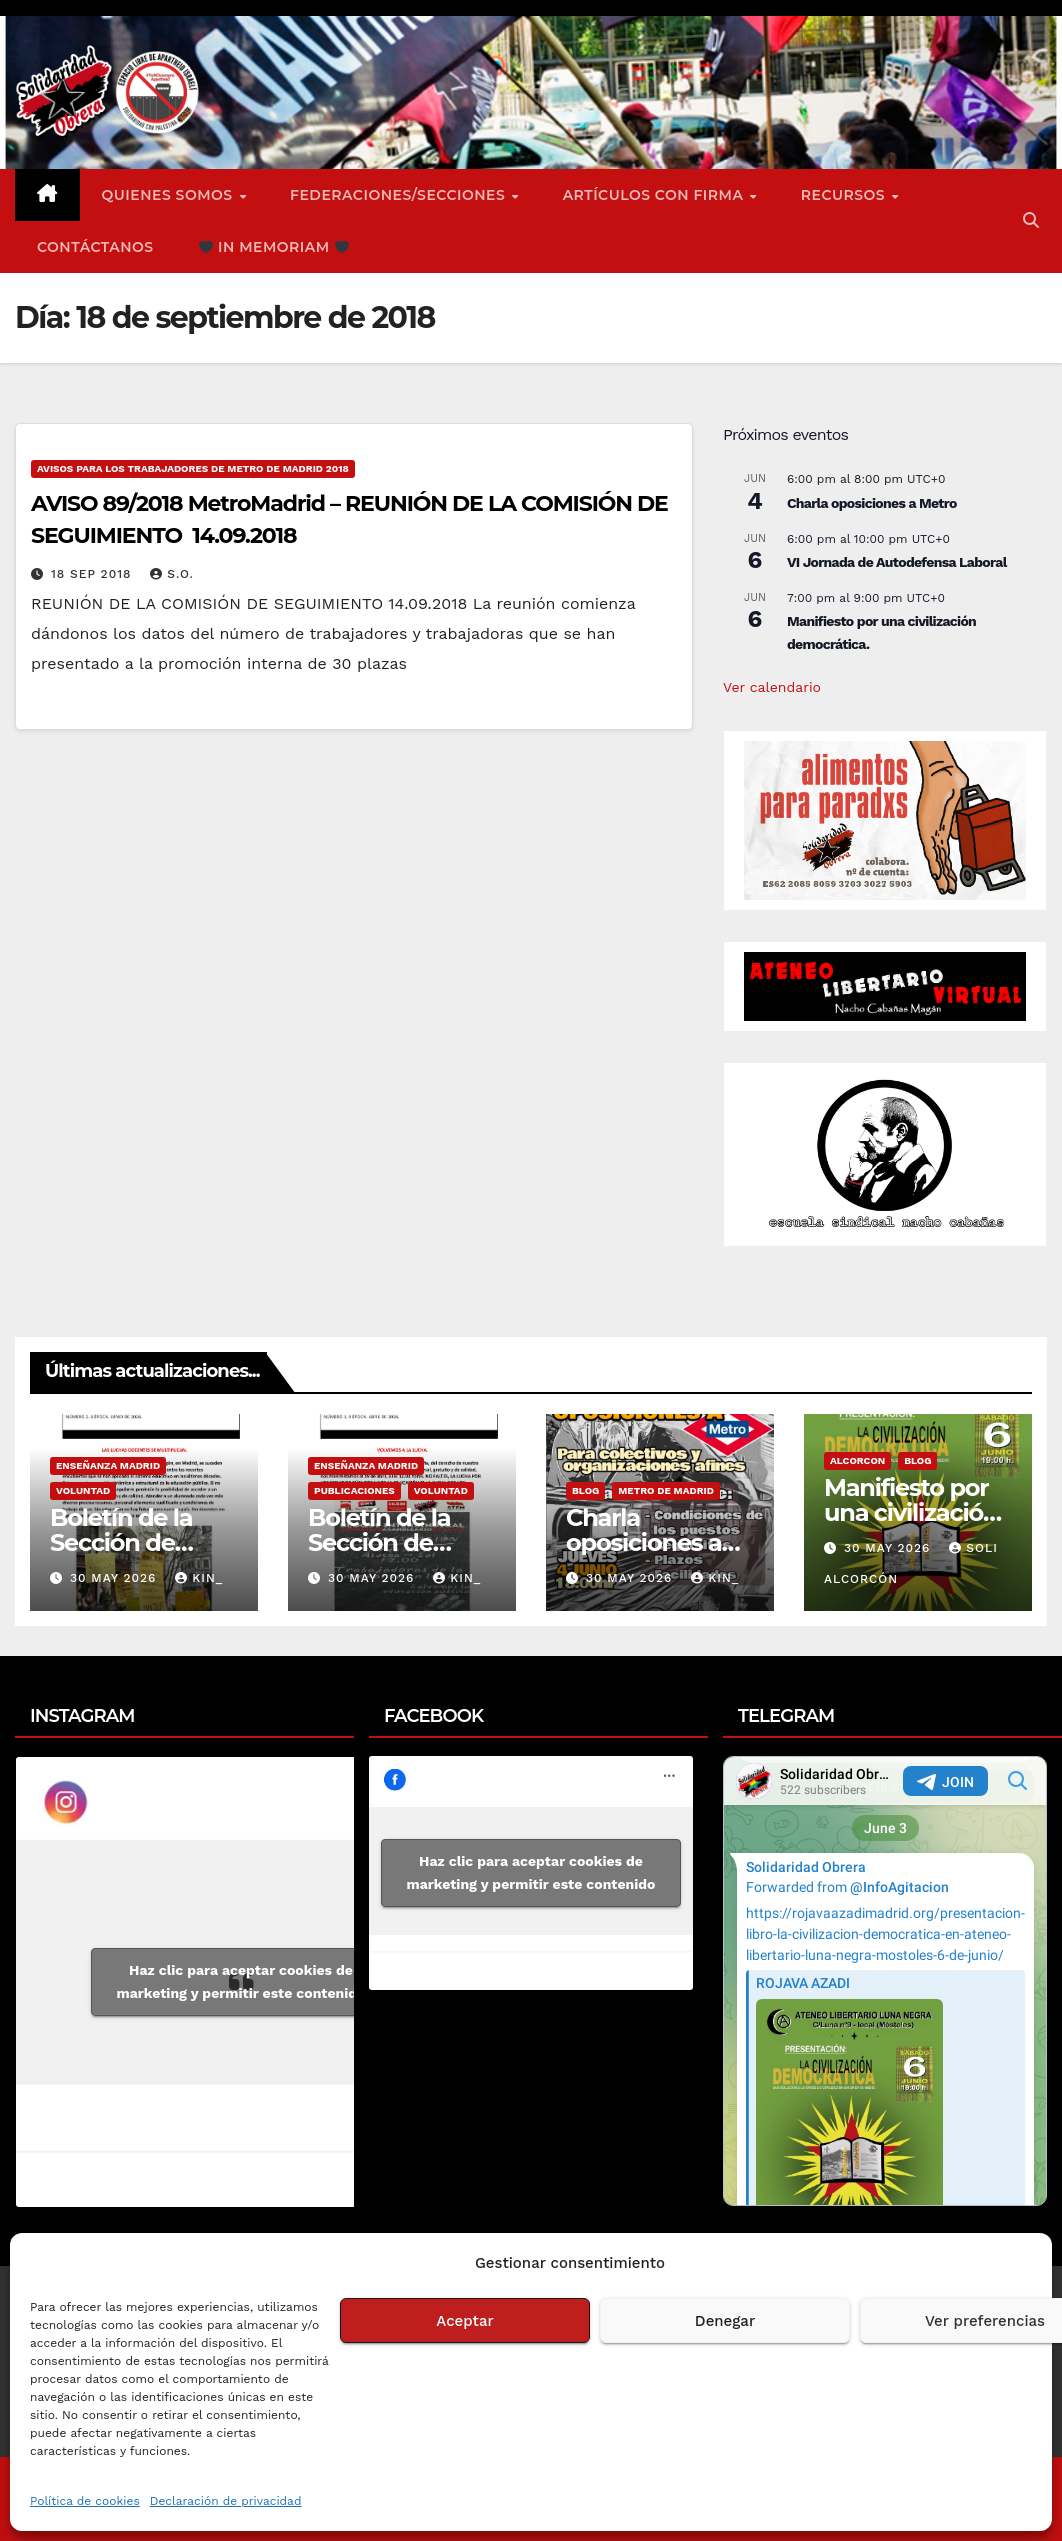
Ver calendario (772, 687)
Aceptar (464, 2321)
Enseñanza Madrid (108, 1465)
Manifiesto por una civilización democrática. (911, 1512)
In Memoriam (274, 247)
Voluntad (83, 1490)
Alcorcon (857, 1460)
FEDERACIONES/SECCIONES (400, 195)
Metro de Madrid (666, 1490)
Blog (585, 1490)
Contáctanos (95, 247)
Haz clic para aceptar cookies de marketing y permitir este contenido (241, 1981)
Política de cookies (85, 2501)
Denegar (725, 2321)
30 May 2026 (115, 1578)
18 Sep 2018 (93, 574)
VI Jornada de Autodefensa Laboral (897, 562)
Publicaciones (354, 1490)
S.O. (171, 574)
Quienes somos (170, 195)
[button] (1031, 220)
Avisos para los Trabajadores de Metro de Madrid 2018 (193, 468)
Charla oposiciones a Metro (872, 503)
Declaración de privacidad (226, 2501)
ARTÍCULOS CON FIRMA (655, 195)
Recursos (845, 195)
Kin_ (199, 1578)
